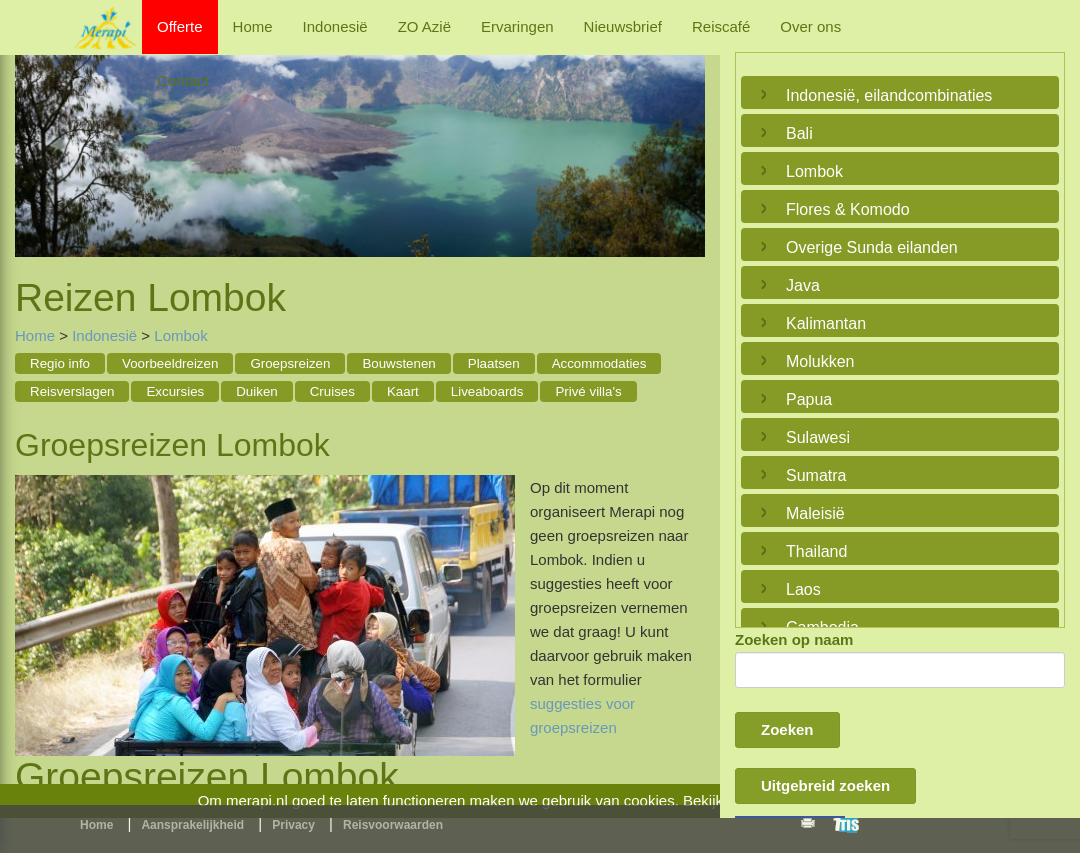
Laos (803, 589)
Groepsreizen (290, 363)
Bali (799, 133)
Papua (809, 399)
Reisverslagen (72, 391)
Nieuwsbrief (623, 26)
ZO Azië (424, 26)
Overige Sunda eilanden (872, 247)
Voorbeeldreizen (170, 363)
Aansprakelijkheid (192, 825)
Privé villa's (588, 391)
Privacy (293, 825)
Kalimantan (826, 323)
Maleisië (815, 513)
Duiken (257, 391)
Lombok (180, 335)
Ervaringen (517, 26)
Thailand (816, 551)
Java (803, 285)
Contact (183, 80)
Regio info (60, 363)
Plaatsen (494, 363)
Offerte (180, 26)
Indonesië (335, 26)
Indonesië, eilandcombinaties (889, 95)
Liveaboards (487, 391)
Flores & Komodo (848, 209)
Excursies (175, 391)
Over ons (810, 26)
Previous (35, 141)
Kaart (403, 391)
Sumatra (816, 475)
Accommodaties (599, 363)
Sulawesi (818, 437)
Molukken (820, 361)
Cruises (332, 391)
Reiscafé (721, 26)
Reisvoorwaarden (393, 825)
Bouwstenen (398, 363)
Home (253, 26)
